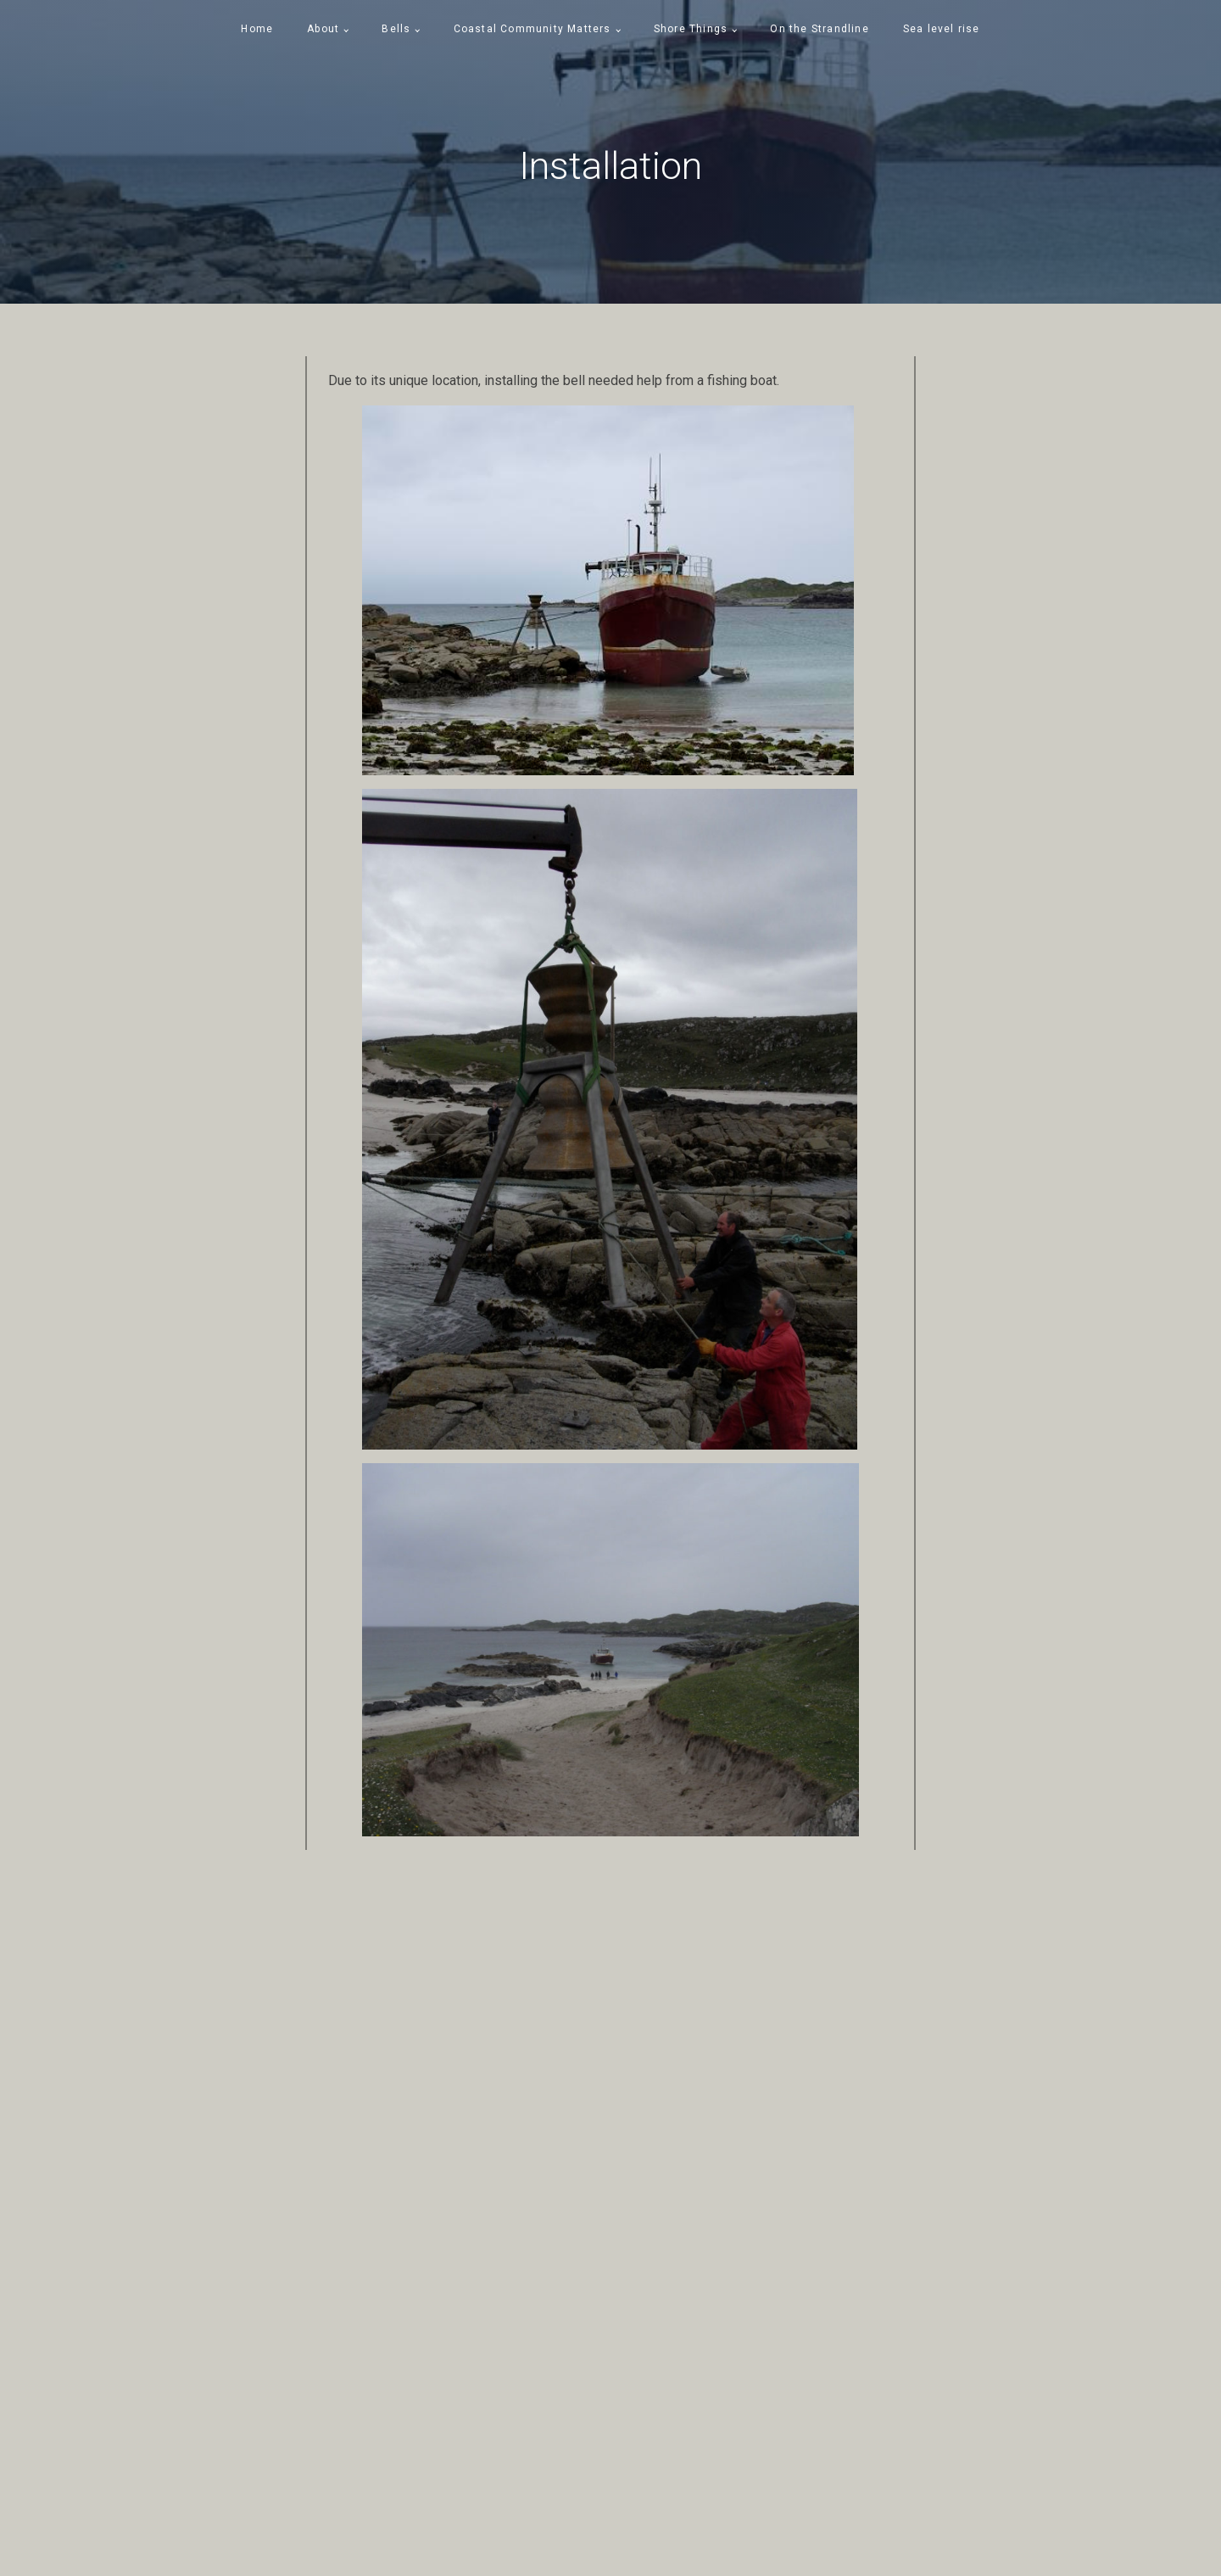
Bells (396, 29)
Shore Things (691, 29)
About (323, 29)
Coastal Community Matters (532, 29)
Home (257, 29)
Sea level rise (941, 29)
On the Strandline (819, 29)
